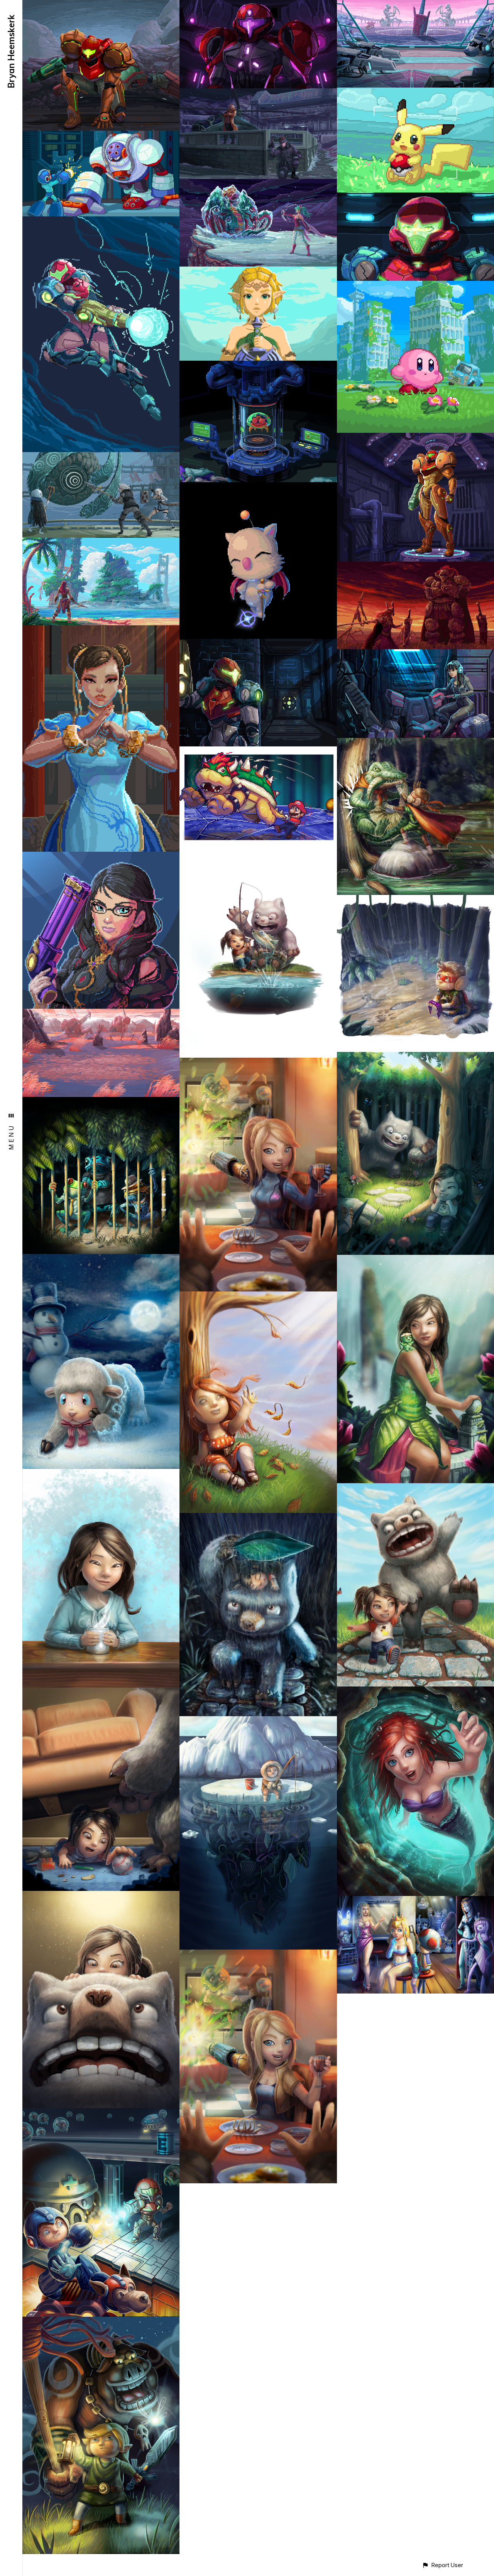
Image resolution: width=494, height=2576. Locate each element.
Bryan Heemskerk (11, 51)
